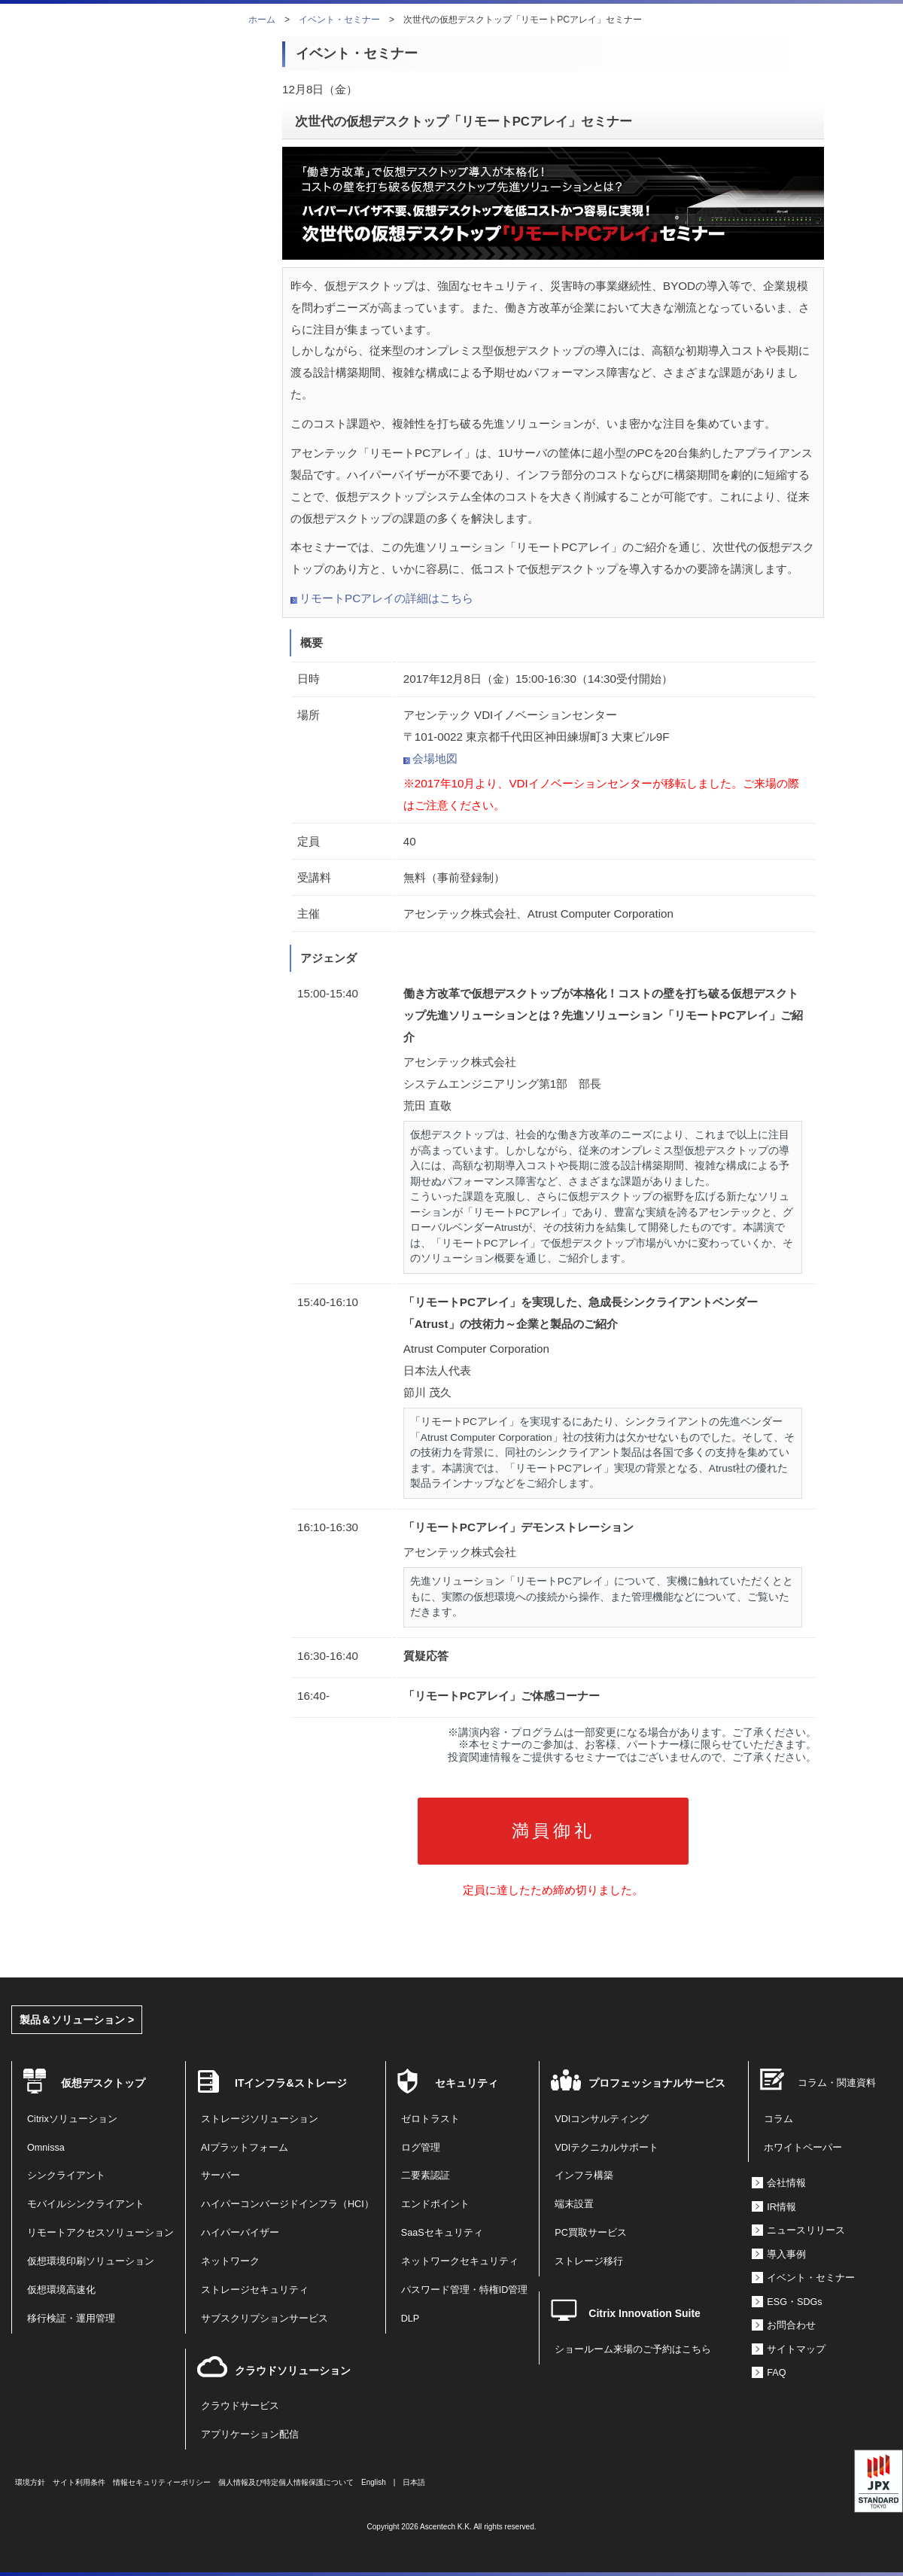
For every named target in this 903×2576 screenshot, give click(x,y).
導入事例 (786, 2254)
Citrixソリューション (72, 2119)
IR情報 (781, 2207)
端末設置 (574, 2204)
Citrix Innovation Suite (644, 2313)
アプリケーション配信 (250, 2434)
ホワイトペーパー (803, 2147)
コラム (778, 2119)
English (373, 2482)
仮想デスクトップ (103, 2083)
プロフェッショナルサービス (656, 2083)
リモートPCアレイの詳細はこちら (386, 598)
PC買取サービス (591, 2232)
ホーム (261, 19)
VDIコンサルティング (602, 2119)
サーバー (220, 2175)
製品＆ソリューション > (77, 2020)
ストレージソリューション (259, 2119)
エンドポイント (435, 2204)
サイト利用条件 (79, 2482)
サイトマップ (796, 2349)
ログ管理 (420, 2147)
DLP (410, 2318)
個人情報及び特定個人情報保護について (286, 2482)
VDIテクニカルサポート (606, 2147)
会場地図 (435, 758)
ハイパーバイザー (240, 2232)
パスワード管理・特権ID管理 (464, 2290)
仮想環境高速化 (61, 2290)
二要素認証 (425, 2175)
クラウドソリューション (293, 2370)
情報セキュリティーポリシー (162, 2482)
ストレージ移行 (589, 2261)
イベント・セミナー (339, 19)
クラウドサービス (240, 2406)
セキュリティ (466, 2083)
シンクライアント (66, 2175)
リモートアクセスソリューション (100, 2232)
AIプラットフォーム (244, 2147)
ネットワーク (230, 2261)
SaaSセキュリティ (442, 2232)
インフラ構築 (584, 2175)
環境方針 (30, 2482)
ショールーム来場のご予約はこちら (633, 2349)
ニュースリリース (806, 2230)
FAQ (776, 2372)
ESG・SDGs (794, 2302)
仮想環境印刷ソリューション (90, 2261)
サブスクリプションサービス (264, 2318)
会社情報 (786, 2183)
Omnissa (46, 2147)
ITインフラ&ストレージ (291, 2083)
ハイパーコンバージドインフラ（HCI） (287, 2204)
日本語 (414, 2482)
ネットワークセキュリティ (459, 2261)
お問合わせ (791, 2325)
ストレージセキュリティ (255, 2290)
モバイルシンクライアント (85, 2204)
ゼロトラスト (430, 2119)
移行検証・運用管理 (71, 2318)
